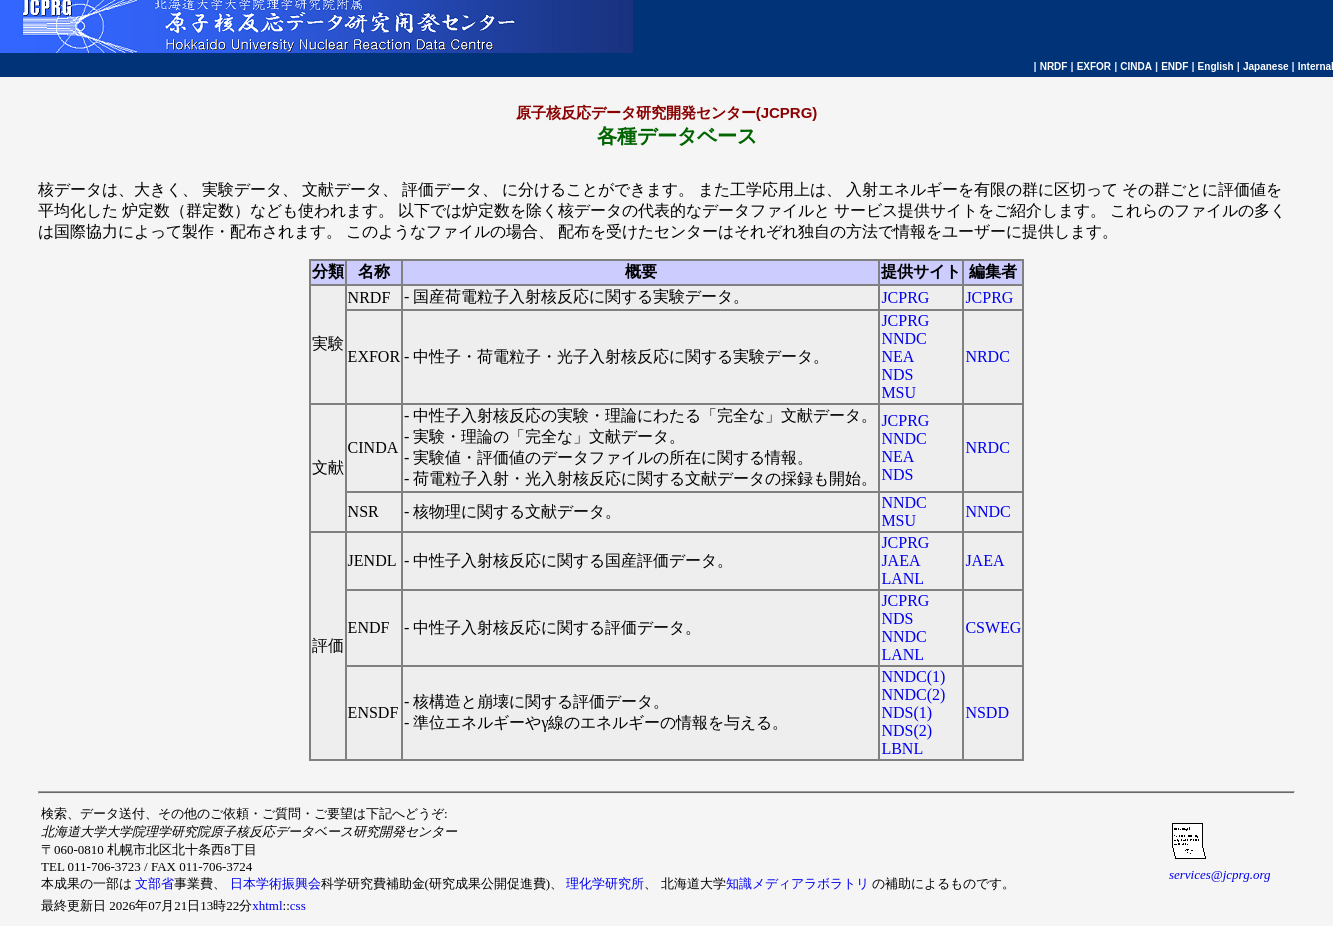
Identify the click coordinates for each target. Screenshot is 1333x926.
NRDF (1054, 66)
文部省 (154, 883)
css (298, 905)
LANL (902, 578)
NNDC (903, 338)
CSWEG (993, 627)
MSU (898, 392)
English (1216, 66)
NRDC (987, 356)
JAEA (900, 560)
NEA (897, 356)
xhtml (267, 905)
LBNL (902, 748)
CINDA (1136, 66)
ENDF (1174, 66)
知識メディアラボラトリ (797, 883)
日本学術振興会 (275, 883)
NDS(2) (906, 730)
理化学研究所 (605, 883)
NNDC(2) (913, 694)
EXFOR (1094, 66)
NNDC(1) (913, 676)
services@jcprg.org (1220, 874)
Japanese (1266, 66)
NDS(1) (906, 712)
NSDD (987, 712)
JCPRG (905, 297)
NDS (897, 374)
